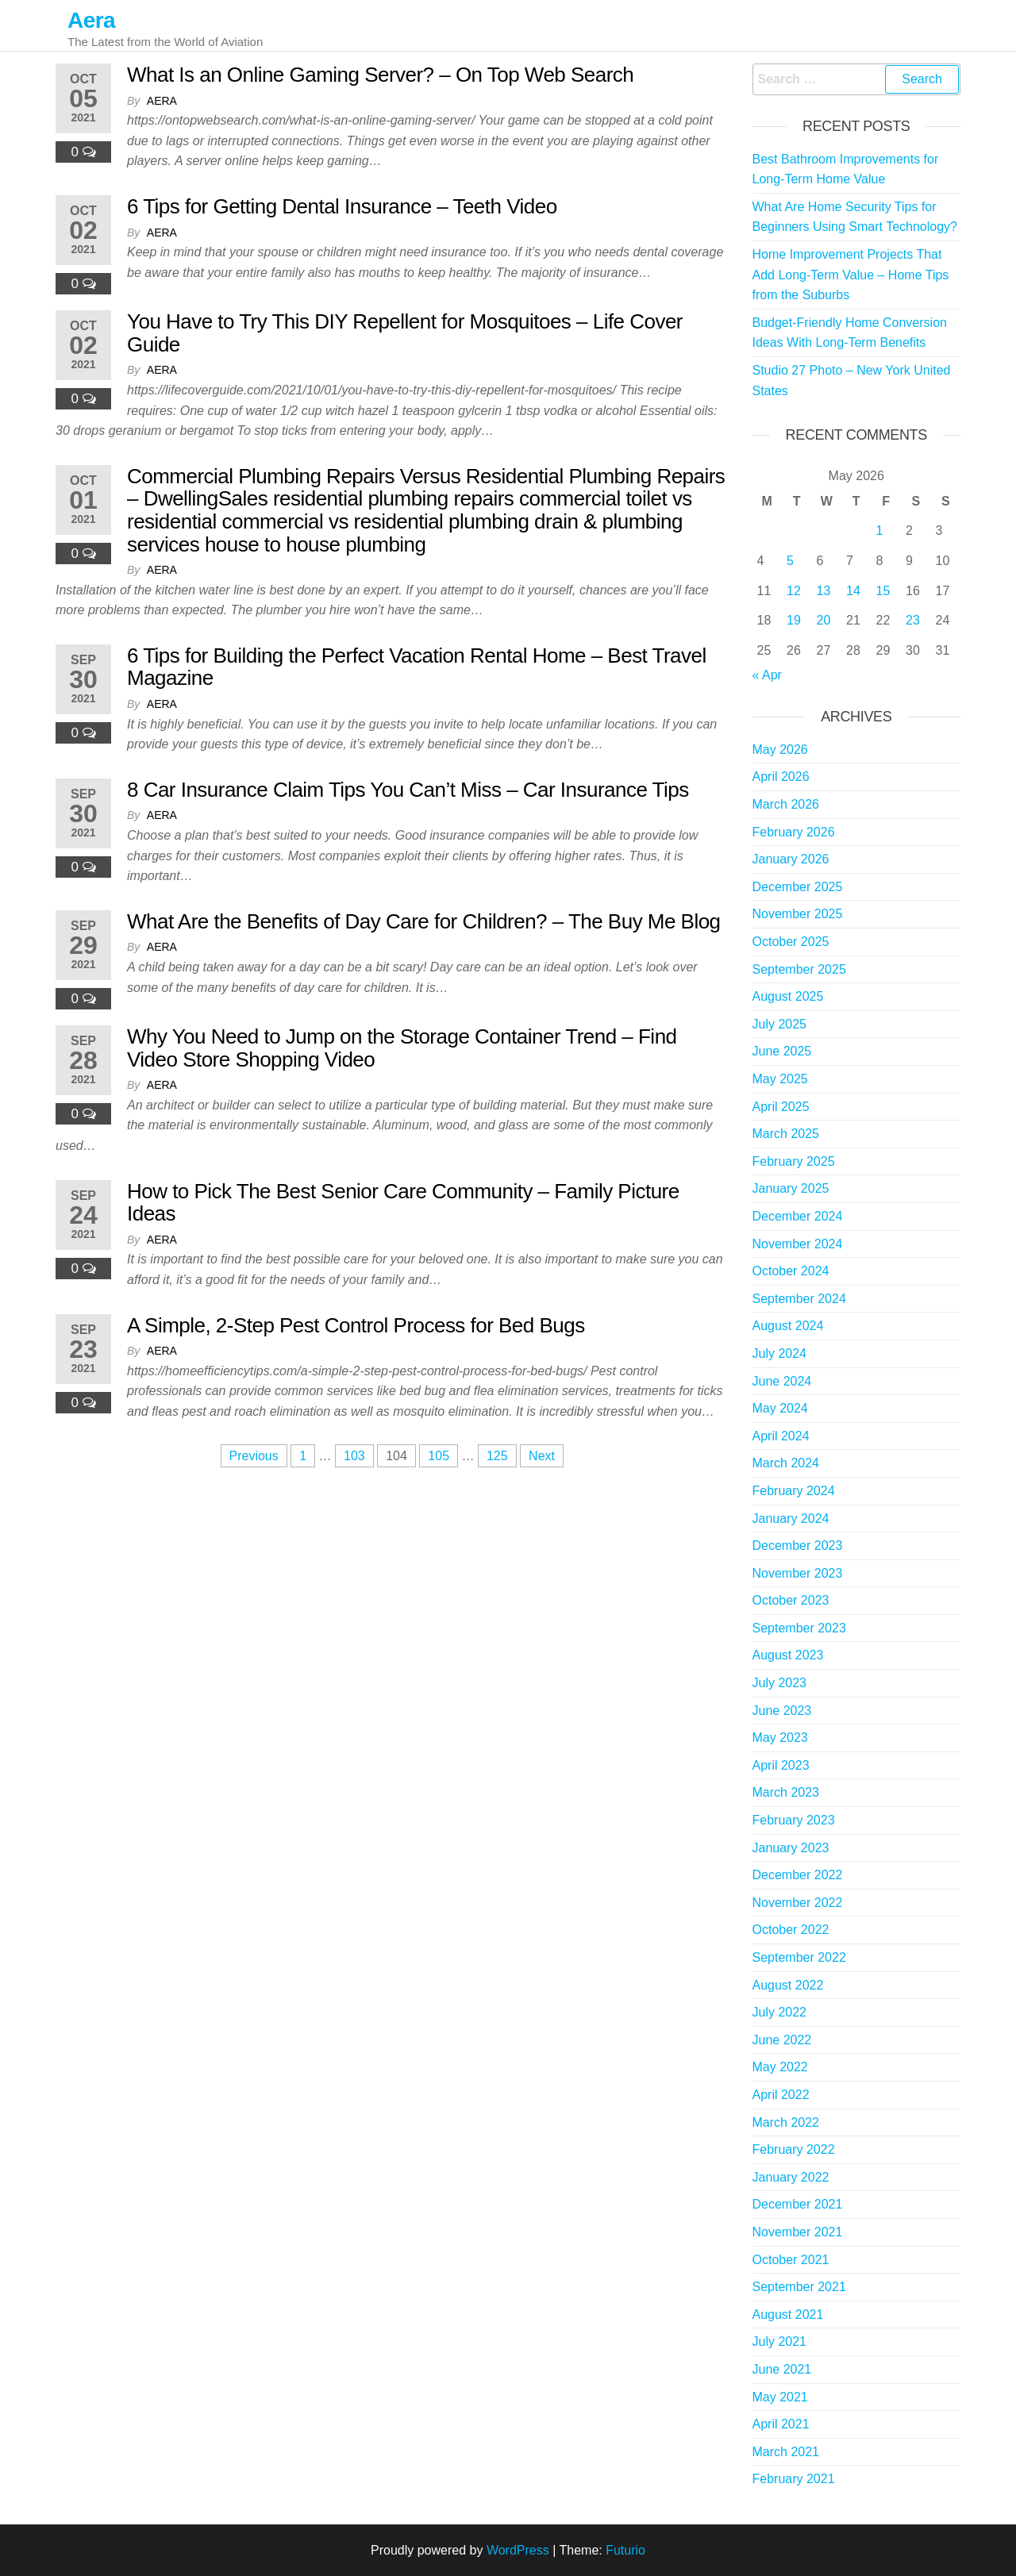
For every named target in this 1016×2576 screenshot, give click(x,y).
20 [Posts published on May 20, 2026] (824, 620)
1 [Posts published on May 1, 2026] (879, 530)
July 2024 (779, 1353)
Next (542, 1456)
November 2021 (797, 2232)
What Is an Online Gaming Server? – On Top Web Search (380, 75)
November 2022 (797, 1902)
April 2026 (781, 776)
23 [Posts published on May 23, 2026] (913, 620)
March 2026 (786, 804)
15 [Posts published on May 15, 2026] (883, 591)
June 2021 (782, 2369)
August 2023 (788, 1655)
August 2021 (788, 2314)
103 (354, 1456)
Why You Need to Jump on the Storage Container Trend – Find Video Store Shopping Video (402, 1048)
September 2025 (799, 969)
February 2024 (793, 1491)
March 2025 (786, 1133)
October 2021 (790, 2259)
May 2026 (780, 749)
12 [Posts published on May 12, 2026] (794, 591)
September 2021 (799, 2286)
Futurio (625, 2550)
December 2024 (797, 1216)
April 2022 (781, 2094)
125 (497, 1456)
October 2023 (790, 1600)
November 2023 (797, 1573)
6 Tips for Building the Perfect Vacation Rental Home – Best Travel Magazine (416, 667)
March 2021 (786, 2452)
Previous (254, 1456)
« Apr (767, 675)
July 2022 (779, 2012)
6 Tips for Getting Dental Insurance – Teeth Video (342, 206)
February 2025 (793, 1161)
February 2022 (793, 2149)
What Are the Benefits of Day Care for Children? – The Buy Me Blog (424, 921)
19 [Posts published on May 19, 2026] (794, 620)
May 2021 (780, 2397)
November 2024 (797, 1244)
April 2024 (781, 1436)
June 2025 (782, 1051)
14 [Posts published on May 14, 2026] (853, 591)
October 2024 (790, 1271)
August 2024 (788, 1325)
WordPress (518, 2550)
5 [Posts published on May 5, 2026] (790, 560)
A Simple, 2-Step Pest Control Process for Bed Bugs (356, 1325)
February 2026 (793, 832)
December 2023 (797, 1545)
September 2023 (799, 1628)
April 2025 (781, 1106)
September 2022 (799, 1957)
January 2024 (790, 1518)
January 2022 (790, 2177)
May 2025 (780, 1079)
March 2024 (786, 1463)
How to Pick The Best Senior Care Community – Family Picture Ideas (403, 1202)
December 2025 (797, 887)
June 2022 (782, 2040)
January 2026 (790, 859)
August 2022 (788, 1985)
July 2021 (779, 2341)
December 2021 (797, 2204)
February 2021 (793, 2479)
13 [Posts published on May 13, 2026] (824, 591)
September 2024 (799, 1298)
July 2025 (779, 1024)
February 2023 (793, 1820)
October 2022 (790, 1929)
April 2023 (781, 1765)
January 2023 (790, 1848)
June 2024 (782, 1381)
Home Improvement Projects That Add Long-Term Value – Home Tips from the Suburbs (850, 275)
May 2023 (780, 1737)
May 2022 (780, 2067)
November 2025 (797, 914)
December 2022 (797, 1875)
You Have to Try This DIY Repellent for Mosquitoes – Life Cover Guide (405, 333)
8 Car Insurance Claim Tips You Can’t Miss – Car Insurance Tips (408, 790)
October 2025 (790, 941)
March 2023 (786, 1792)
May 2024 (780, 1408)
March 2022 (786, 2122)
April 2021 (781, 2424)
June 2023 (782, 1710)
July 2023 (779, 1683)
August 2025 (788, 996)
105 (438, 1456)
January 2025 (790, 1188)
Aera (91, 20)
